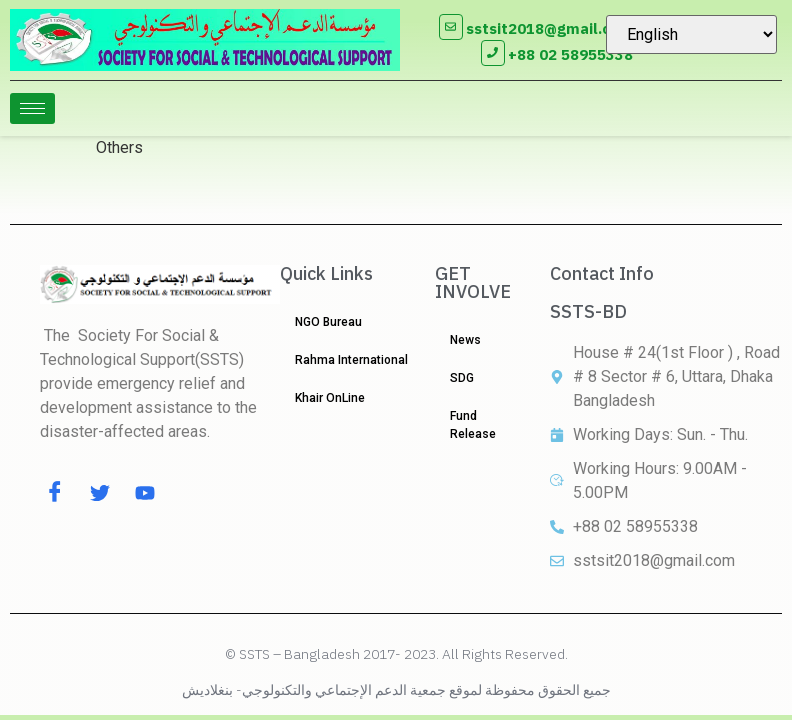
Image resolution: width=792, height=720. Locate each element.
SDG (462, 378)
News (465, 340)
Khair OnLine (330, 398)
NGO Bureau (328, 322)
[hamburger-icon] (32, 108)
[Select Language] (691, 34)
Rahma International (351, 360)
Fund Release (473, 425)
